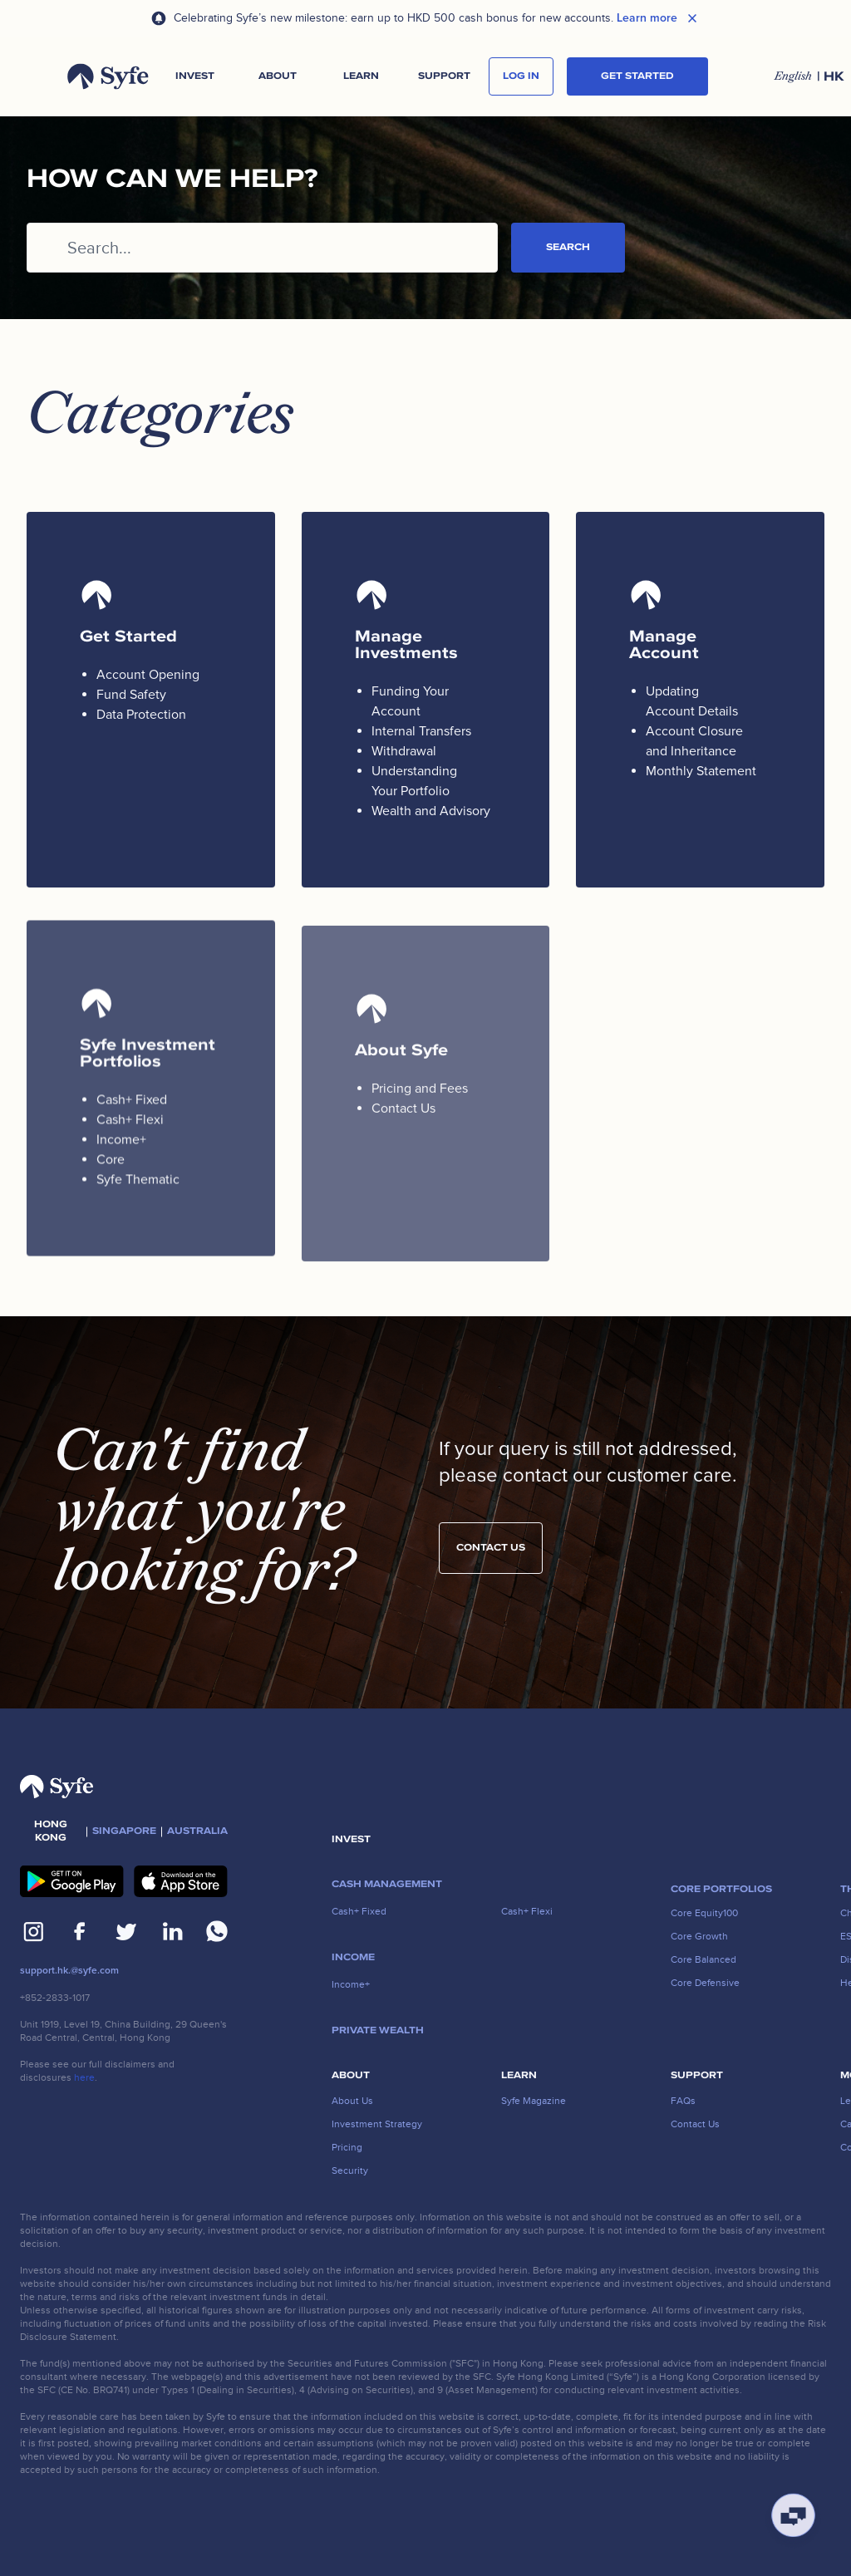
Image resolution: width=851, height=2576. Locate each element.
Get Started (128, 636)
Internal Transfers (421, 731)
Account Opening (147, 674)
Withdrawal (403, 751)
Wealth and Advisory (430, 811)
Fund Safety (131, 694)
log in (521, 76)
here (84, 2077)
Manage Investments (406, 645)
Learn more (647, 18)
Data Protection (141, 714)
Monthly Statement (701, 771)
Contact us (490, 1562)
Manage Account (664, 645)
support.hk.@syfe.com (69, 1970)
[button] (194, 76)
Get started (637, 76)
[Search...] (262, 248)
